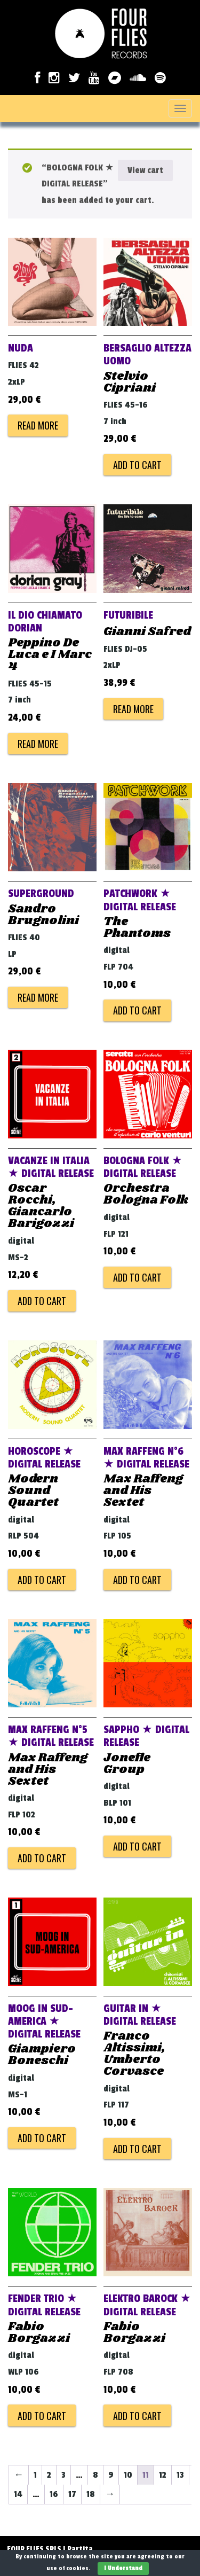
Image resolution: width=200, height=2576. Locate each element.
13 (180, 2475)
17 (72, 2494)
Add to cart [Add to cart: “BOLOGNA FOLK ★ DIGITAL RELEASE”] (137, 1277)
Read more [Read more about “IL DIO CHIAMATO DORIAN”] (38, 744)
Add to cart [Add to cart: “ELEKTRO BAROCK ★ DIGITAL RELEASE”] (137, 2416)
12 (162, 2475)
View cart (145, 170)
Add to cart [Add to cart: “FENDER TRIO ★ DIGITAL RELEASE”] (42, 2416)
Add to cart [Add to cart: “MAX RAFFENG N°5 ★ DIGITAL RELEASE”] (42, 1858)
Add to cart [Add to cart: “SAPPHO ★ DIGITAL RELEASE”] (137, 1846)
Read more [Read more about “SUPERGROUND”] (38, 997)
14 (18, 2494)
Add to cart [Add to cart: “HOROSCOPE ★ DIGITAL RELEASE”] (42, 1580)
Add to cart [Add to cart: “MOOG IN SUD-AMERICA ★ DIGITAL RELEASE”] (42, 2138)
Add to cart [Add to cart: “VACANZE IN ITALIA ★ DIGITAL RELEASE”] (42, 1301)
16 (54, 2494)
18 (90, 2494)
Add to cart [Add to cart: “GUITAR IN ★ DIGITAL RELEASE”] (137, 2149)
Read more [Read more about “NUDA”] (38, 425)
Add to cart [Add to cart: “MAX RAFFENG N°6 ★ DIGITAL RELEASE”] (137, 1580)
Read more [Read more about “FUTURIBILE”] (133, 709)
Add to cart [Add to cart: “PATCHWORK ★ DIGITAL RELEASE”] (137, 1010)
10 (128, 2475)
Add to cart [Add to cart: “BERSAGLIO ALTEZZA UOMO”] (137, 465)
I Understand (123, 2568)
